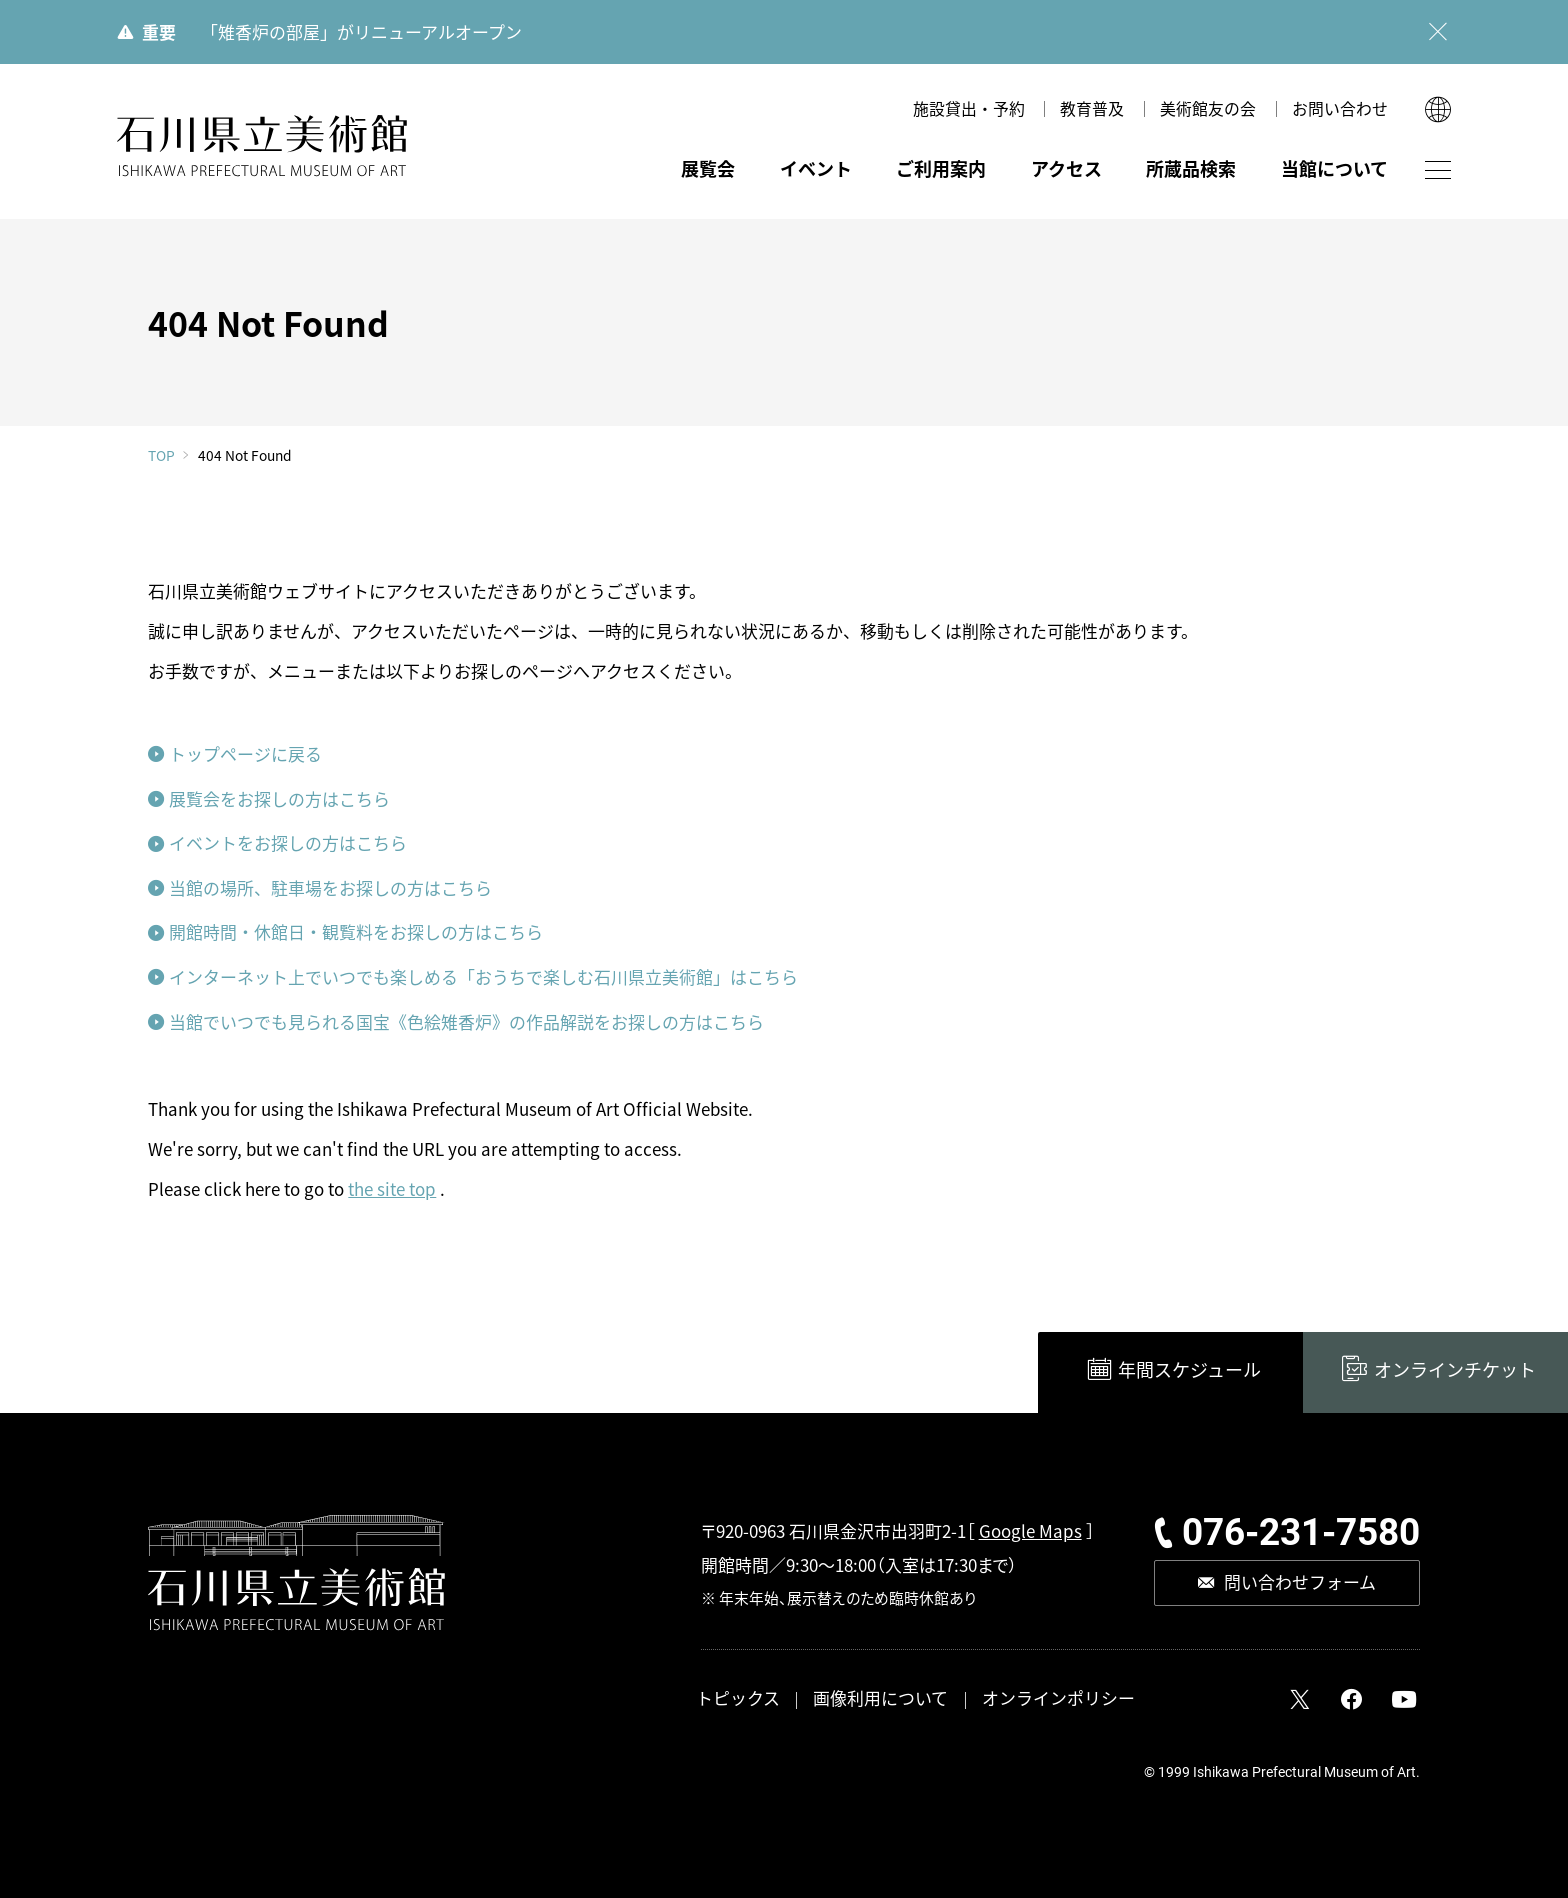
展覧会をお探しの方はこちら (279, 798)
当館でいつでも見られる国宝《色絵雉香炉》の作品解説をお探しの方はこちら (466, 1021)
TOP (161, 456)
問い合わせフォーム (1300, 1581)
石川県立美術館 (263, 146)
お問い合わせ (1340, 108)
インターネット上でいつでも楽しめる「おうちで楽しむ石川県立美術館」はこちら (483, 976)
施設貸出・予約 (969, 108)
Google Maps (1030, 1530)
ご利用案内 (941, 168)
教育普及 (1092, 108)
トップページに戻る (245, 753)
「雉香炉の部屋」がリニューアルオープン (361, 31)
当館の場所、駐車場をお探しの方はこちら (330, 887)
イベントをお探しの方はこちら (288, 842)
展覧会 (708, 168)
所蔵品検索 (1191, 168)
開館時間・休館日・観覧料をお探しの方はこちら (356, 931)
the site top (392, 1188)
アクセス (1066, 168)
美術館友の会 (1208, 108)
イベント (816, 168)
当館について (1334, 168)
